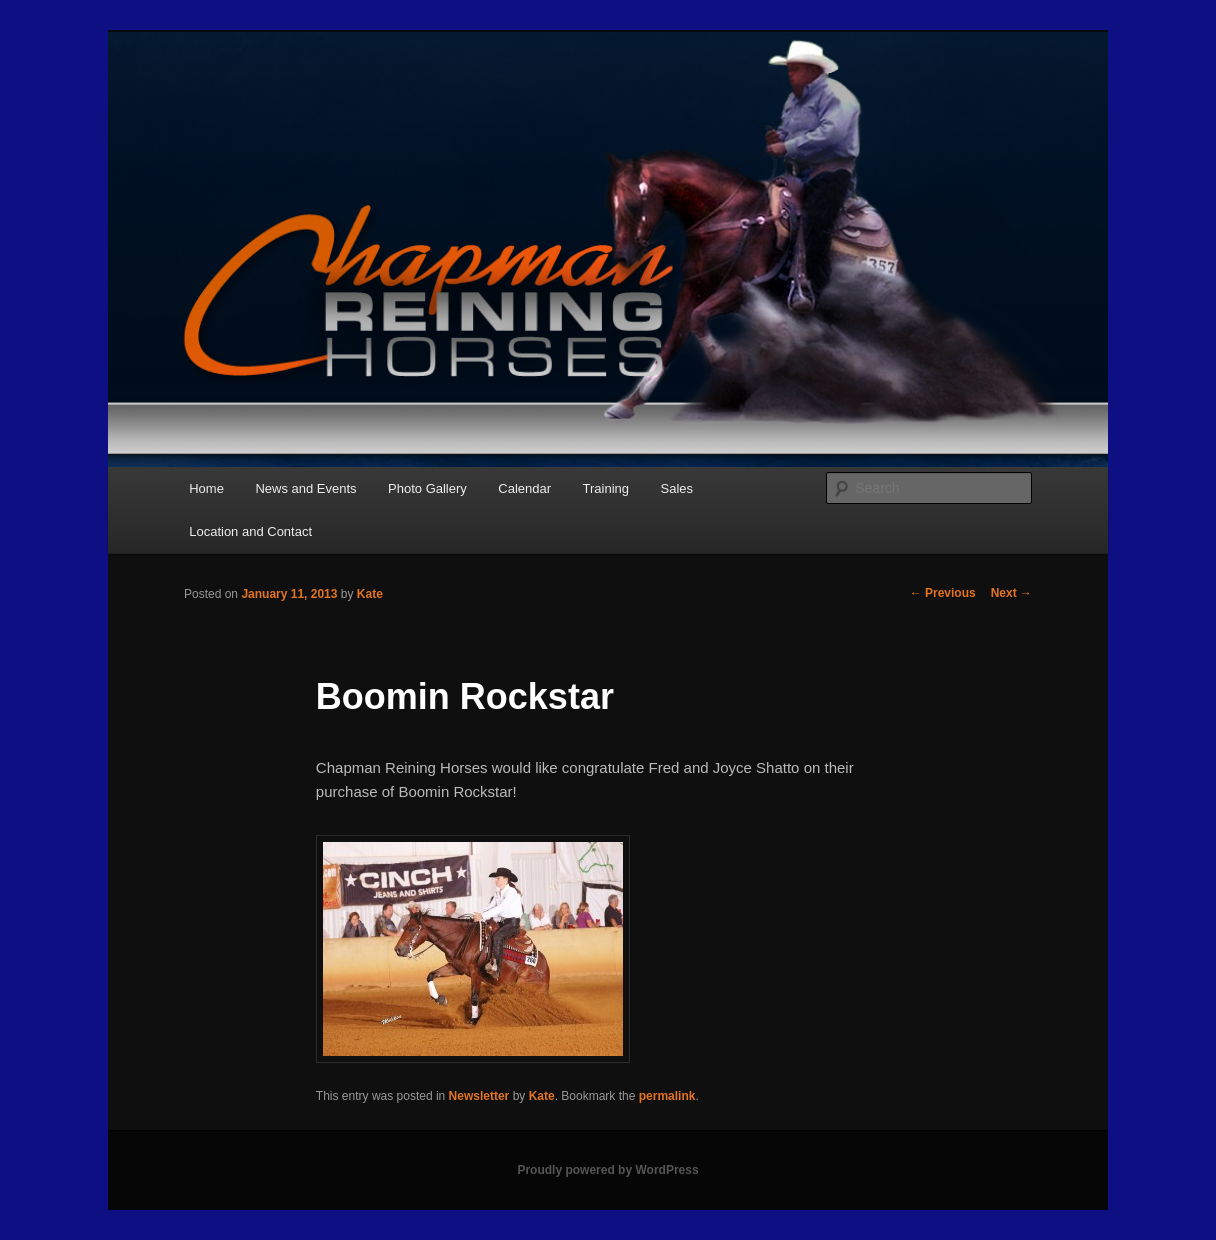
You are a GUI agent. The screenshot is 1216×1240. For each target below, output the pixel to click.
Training (606, 488)
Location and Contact (250, 531)
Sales (677, 488)
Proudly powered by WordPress (607, 1170)
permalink (667, 1096)
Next (1011, 593)
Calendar (524, 488)
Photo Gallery (427, 488)
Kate (370, 594)
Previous (943, 593)
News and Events (305, 488)
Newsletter (479, 1096)
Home (206, 488)
